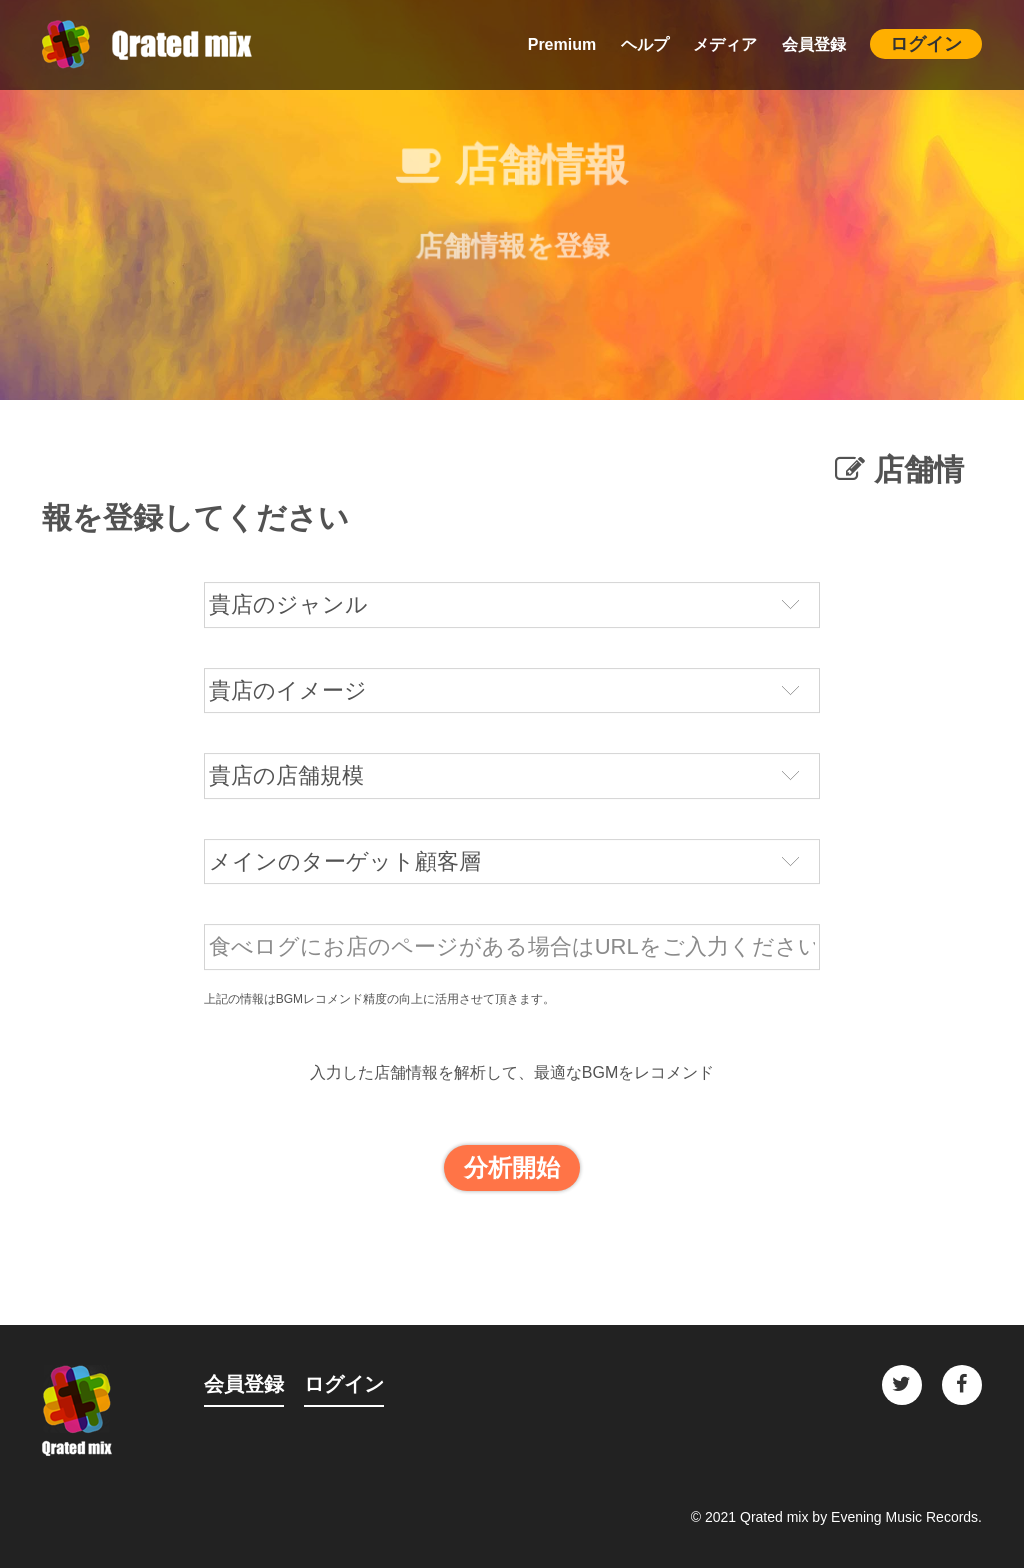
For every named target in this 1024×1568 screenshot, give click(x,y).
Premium (562, 44)
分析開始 (512, 1172)
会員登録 (814, 44)
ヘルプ (645, 44)
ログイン (926, 44)
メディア (725, 44)
